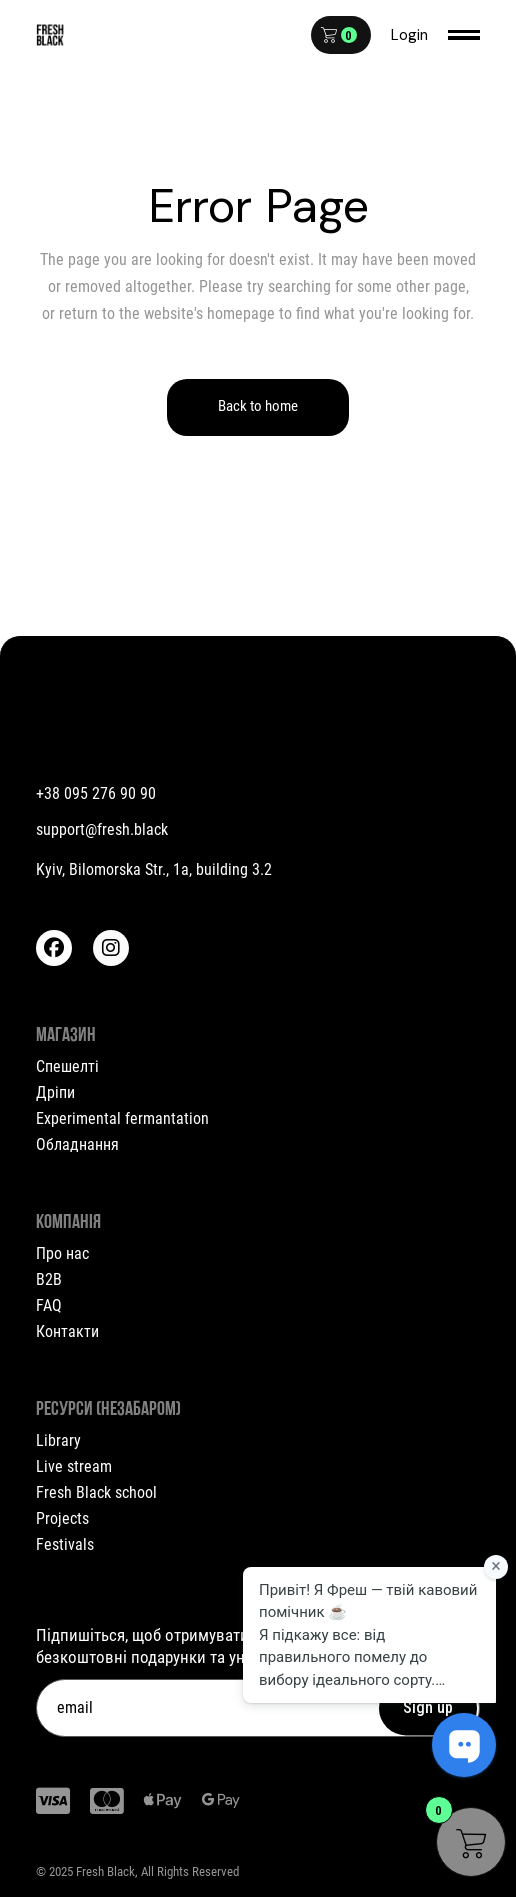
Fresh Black (105, 1871)
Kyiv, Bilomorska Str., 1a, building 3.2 (154, 869)
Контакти (67, 1331)
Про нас (62, 1253)
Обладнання (77, 1144)
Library (58, 1440)
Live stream (74, 1466)
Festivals (65, 1544)
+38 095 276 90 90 (96, 793)
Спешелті (67, 1066)
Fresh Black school (96, 1492)
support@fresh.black (102, 829)
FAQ (49, 1305)
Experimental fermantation (122, 1118)
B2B (49, 1279)
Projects (62, 1518)
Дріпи (55, 1092)
